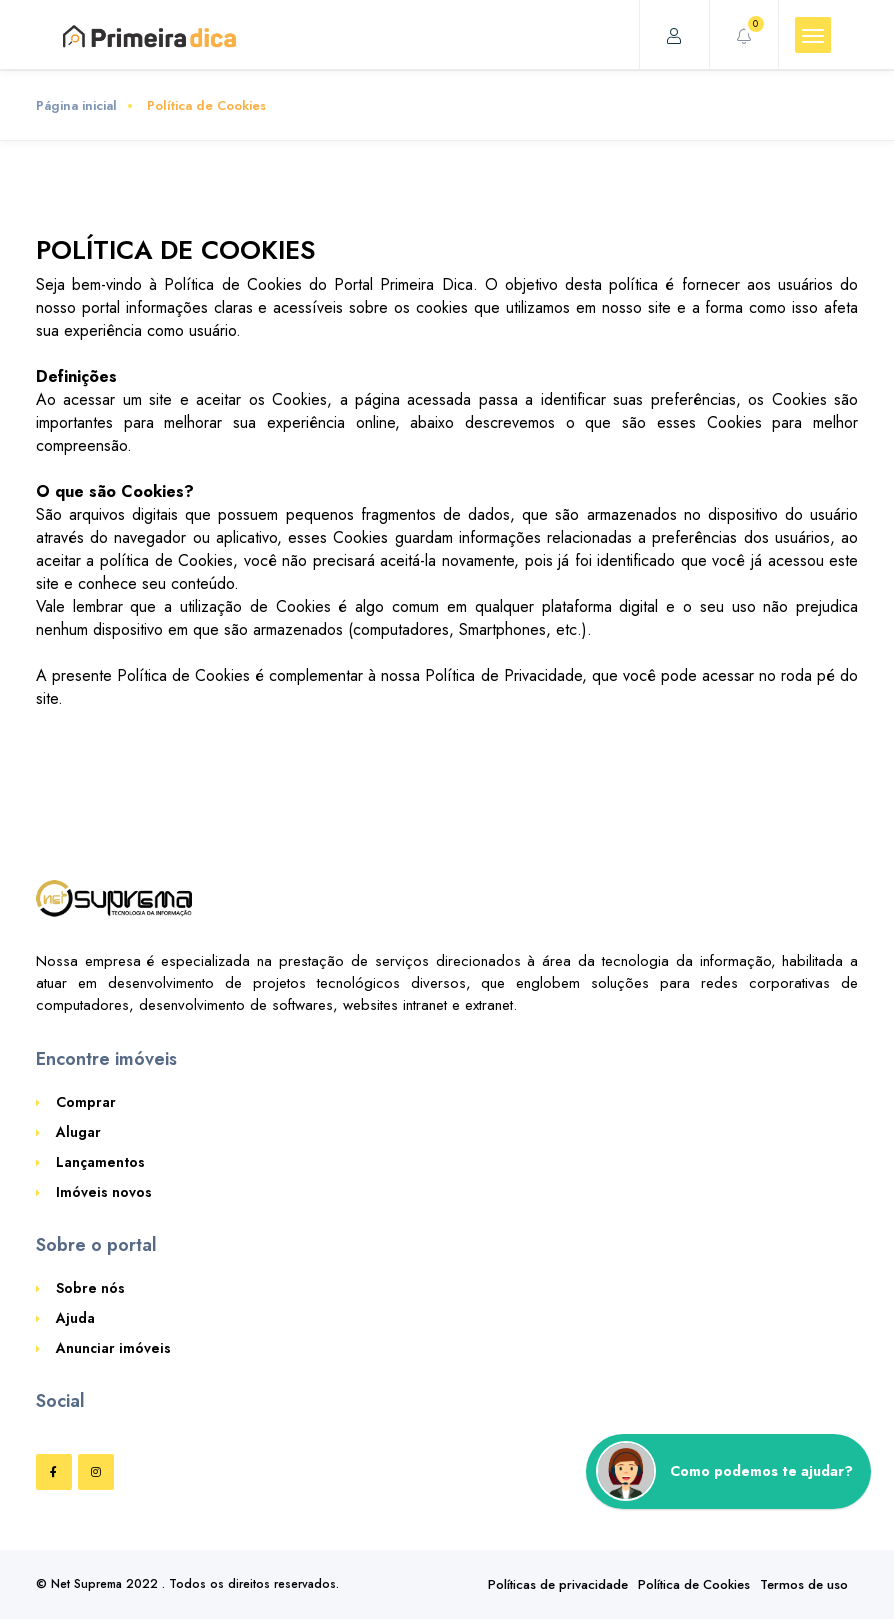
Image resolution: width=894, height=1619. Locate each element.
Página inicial (76, 105)
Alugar (78, 1132)
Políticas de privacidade (558, 1584)
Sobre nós (90, 1288)
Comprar (86, 1102)
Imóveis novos (104, 1192)
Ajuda (75, 1318)
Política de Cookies (694, 1584)
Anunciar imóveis (113, 1348)
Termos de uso (804, 1584)
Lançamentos (100, 1162)
